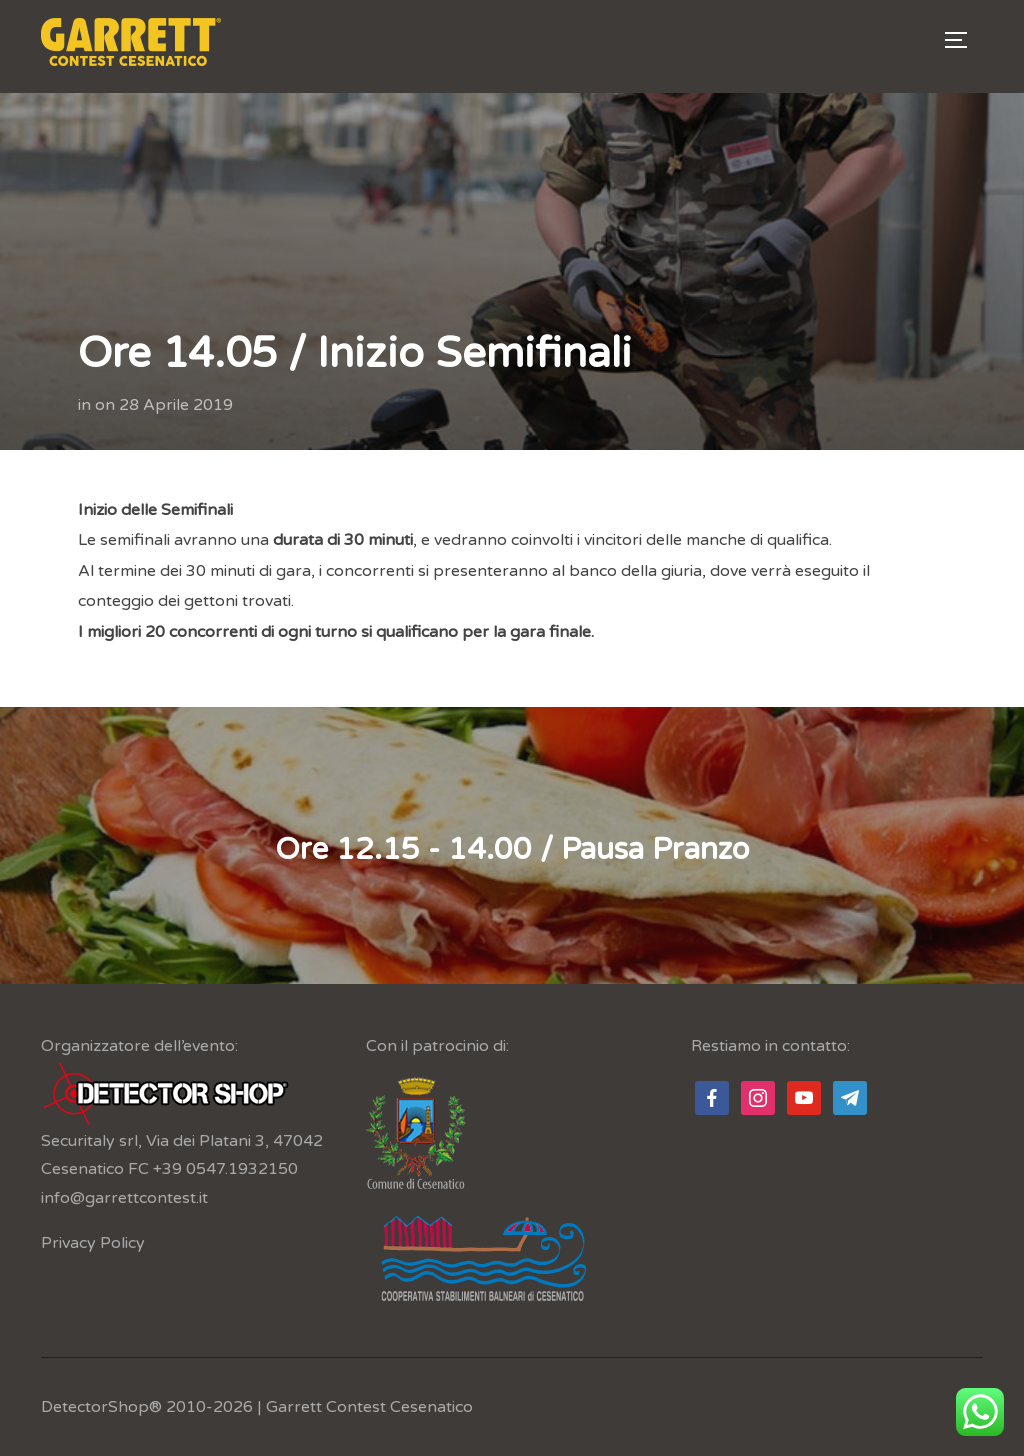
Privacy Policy (93, 1243)
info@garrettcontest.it (124, 1198)
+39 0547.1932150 (225, 1169)
